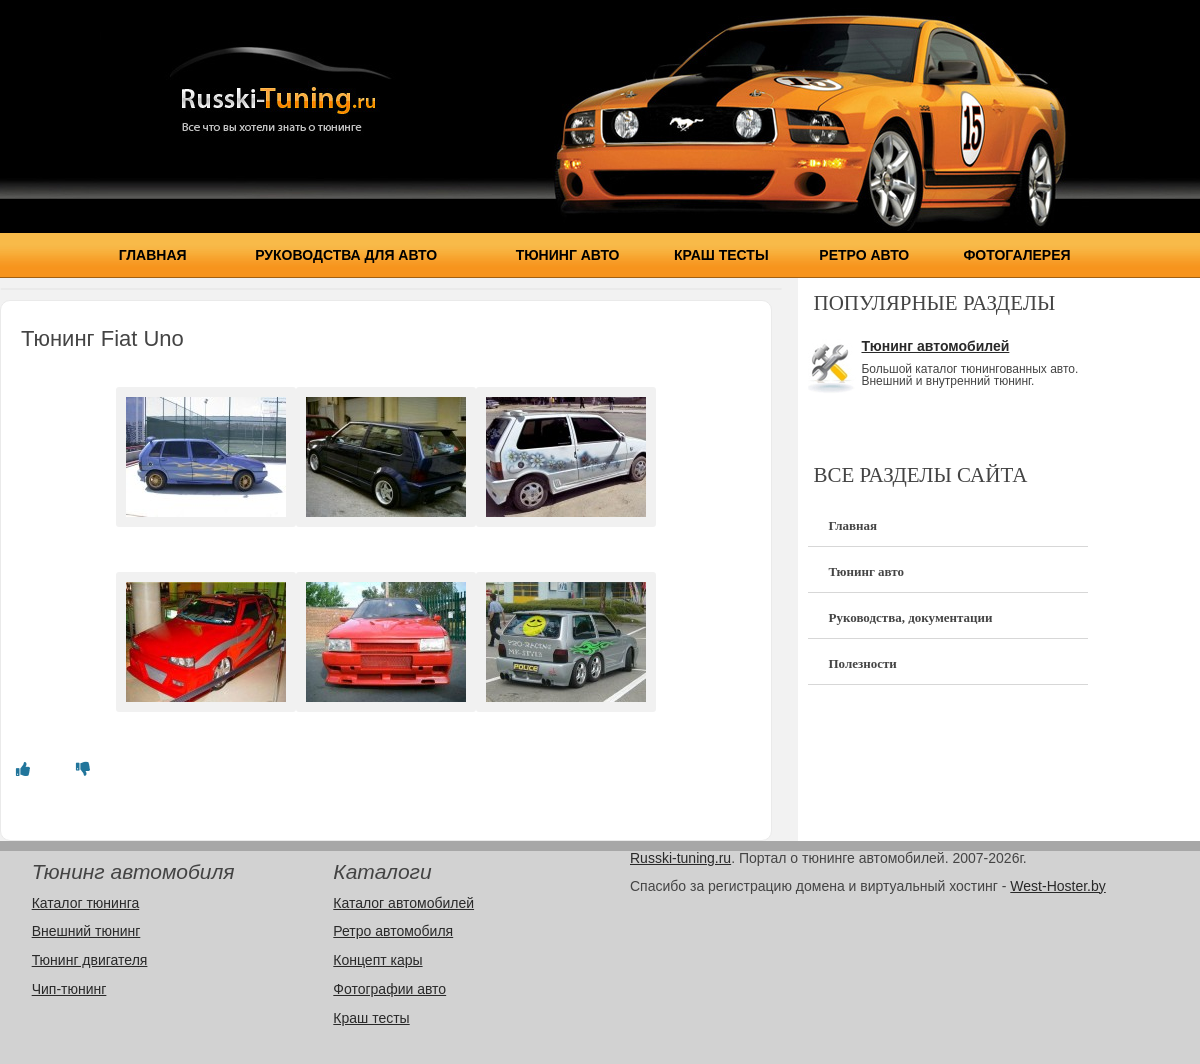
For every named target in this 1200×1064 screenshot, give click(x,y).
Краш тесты (721, 255)
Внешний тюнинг (86, 931)
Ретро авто (864, 255)
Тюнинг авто (568, 255)
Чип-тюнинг (69, 989)
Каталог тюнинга (86, 903)
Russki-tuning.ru (680, 858)
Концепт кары (377, 960)
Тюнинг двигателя (90, 960)
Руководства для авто (346, 255)
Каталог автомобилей (403, 903)
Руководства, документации (910, 617)
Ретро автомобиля (393, 931)
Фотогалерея (1016, 255)
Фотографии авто (389, 989)
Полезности (862, 663)
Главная (153, 255)
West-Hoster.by (1057, 886)
